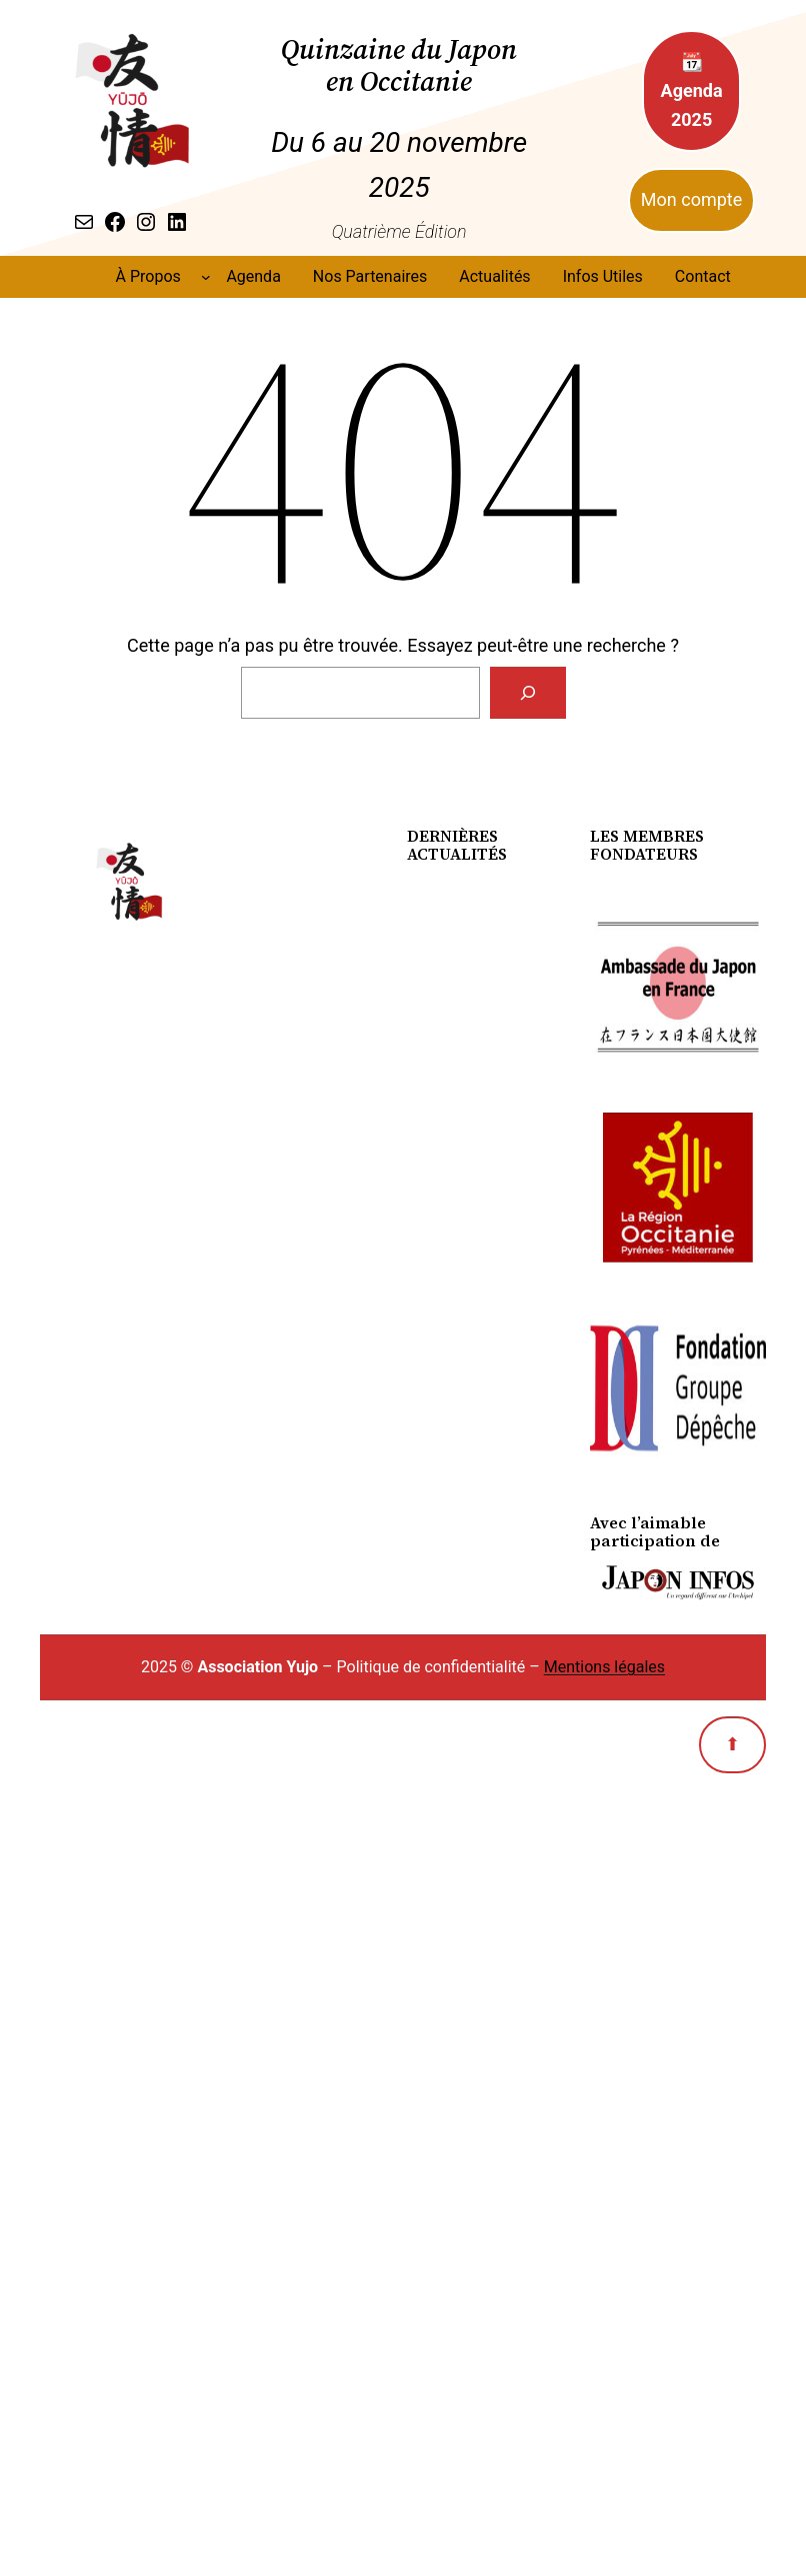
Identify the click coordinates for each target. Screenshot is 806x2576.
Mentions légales (604, 1666)
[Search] (528, 693)
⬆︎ (732, 1743)
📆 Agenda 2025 (692, 90)
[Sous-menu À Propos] (206, 277)
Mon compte (691, 199)
